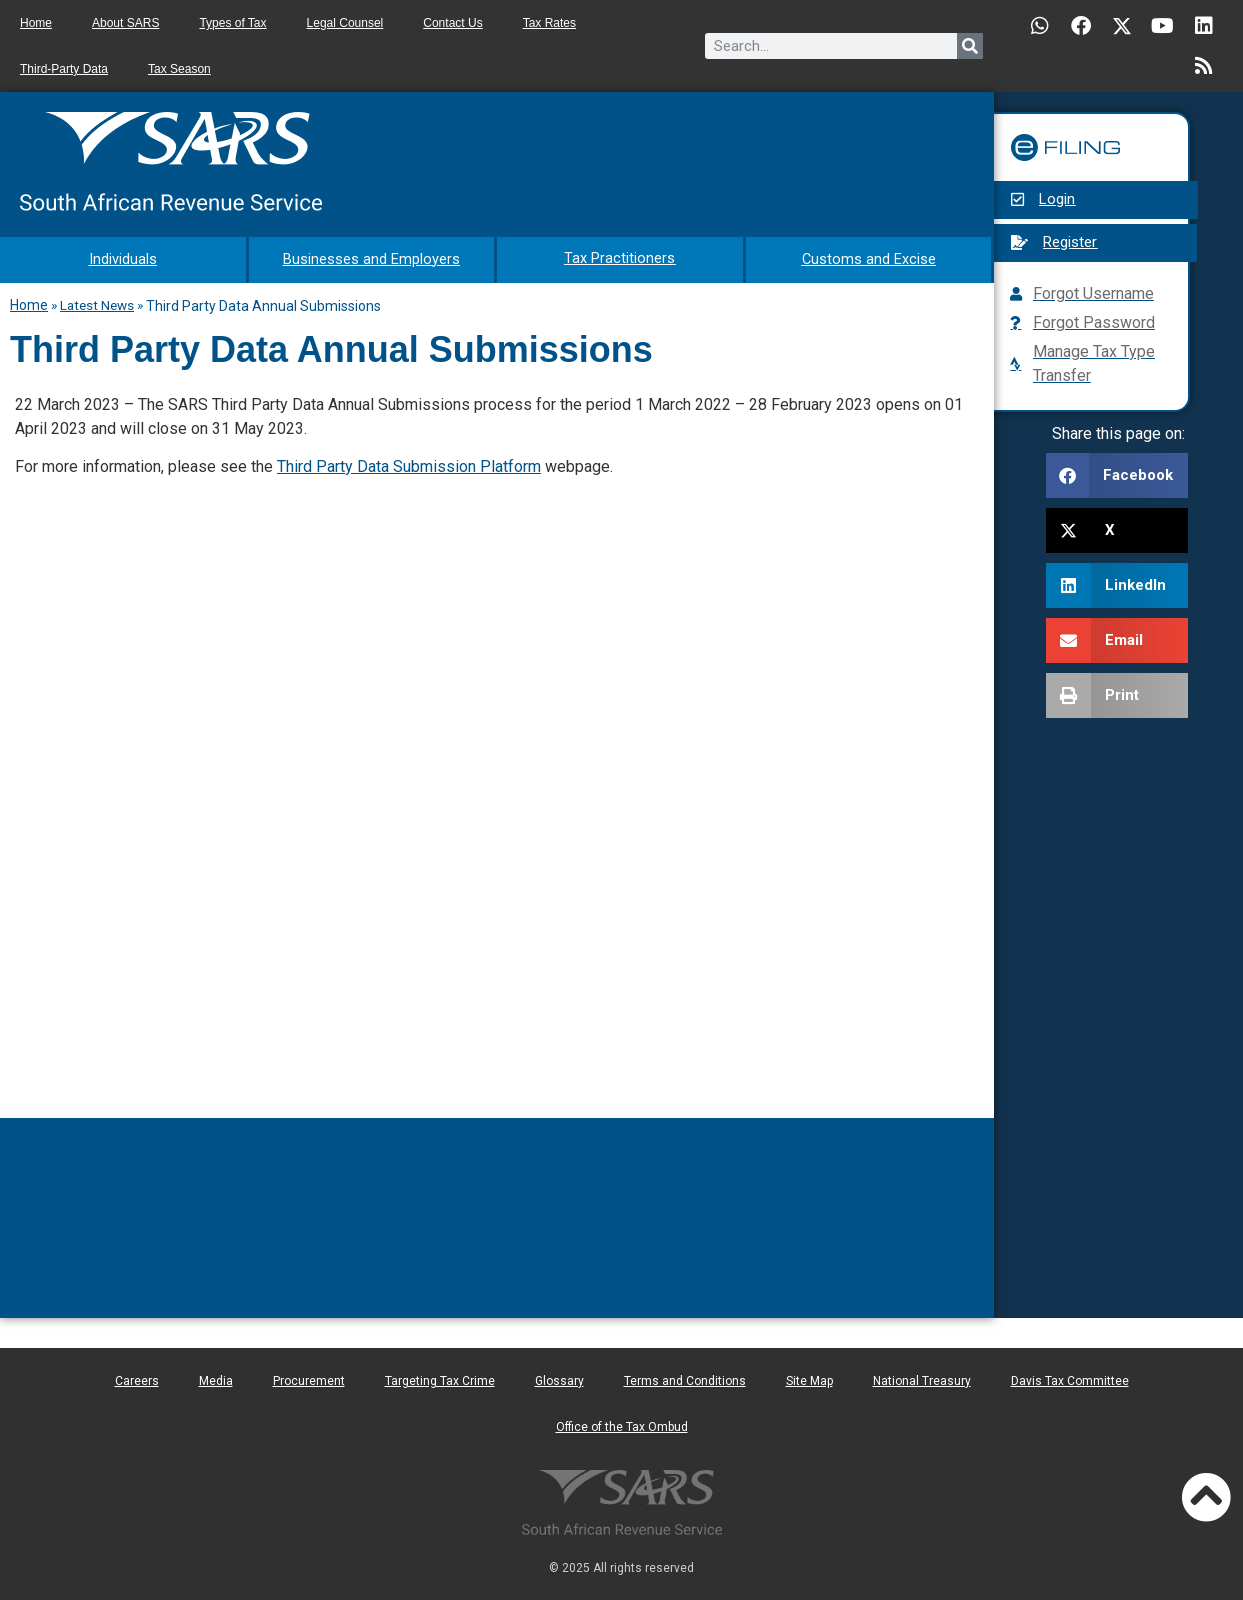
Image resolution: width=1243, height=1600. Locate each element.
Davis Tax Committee (1070, 1379)
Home (36, 23)
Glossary (559, 1379)
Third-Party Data (64, 69)
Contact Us (452, 23)
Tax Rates (549, 23)
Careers (137, 1379)
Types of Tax (232, 23)
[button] (1117, 475)
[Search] (970, 46)
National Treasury (922, 1379)
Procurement (309, 1379)
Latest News (97, 303)
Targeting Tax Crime (440, 1379)
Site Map (809, 1379)
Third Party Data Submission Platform (409, 464)
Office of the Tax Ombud (622, 1425)
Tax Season (179, 69)
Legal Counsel (345, 23)
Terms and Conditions (685, 1379)
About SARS (125, 23)
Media (216, 1379)
